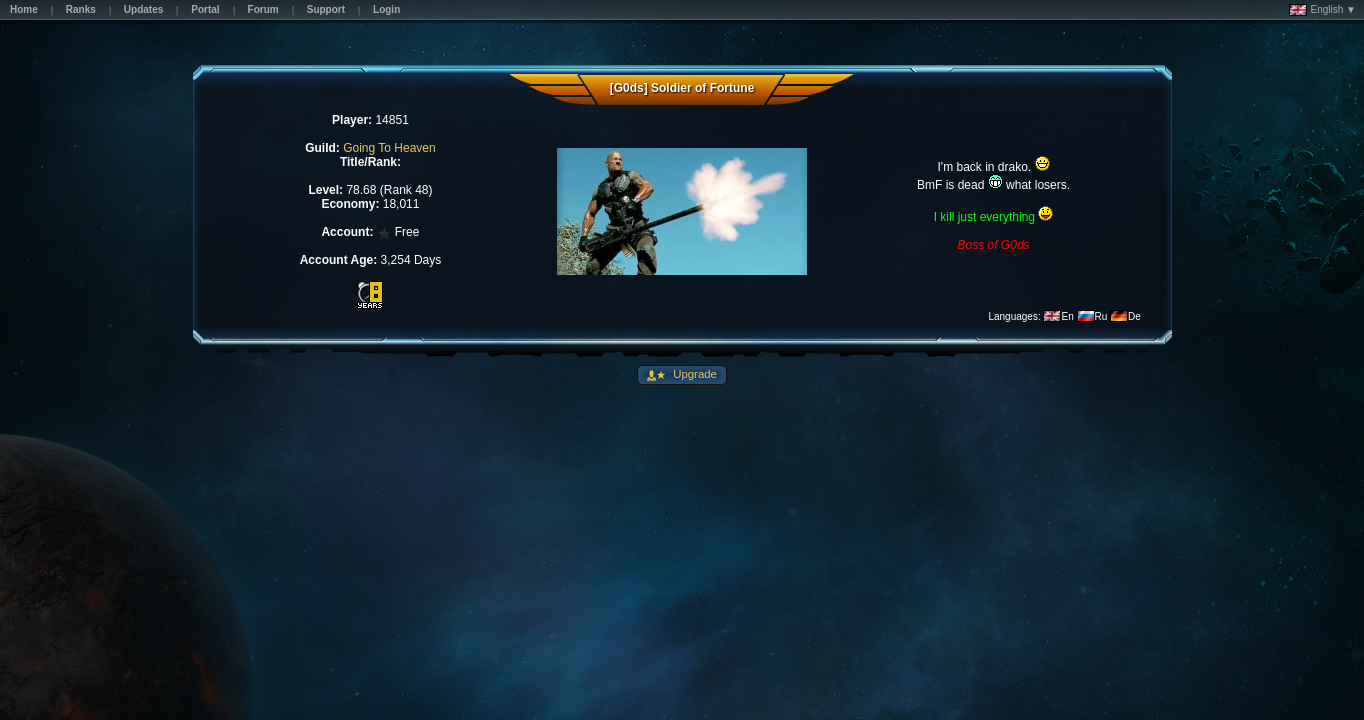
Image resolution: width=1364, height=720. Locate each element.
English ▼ (1322, 10)
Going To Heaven (389, 148)
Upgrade (693, 374)
